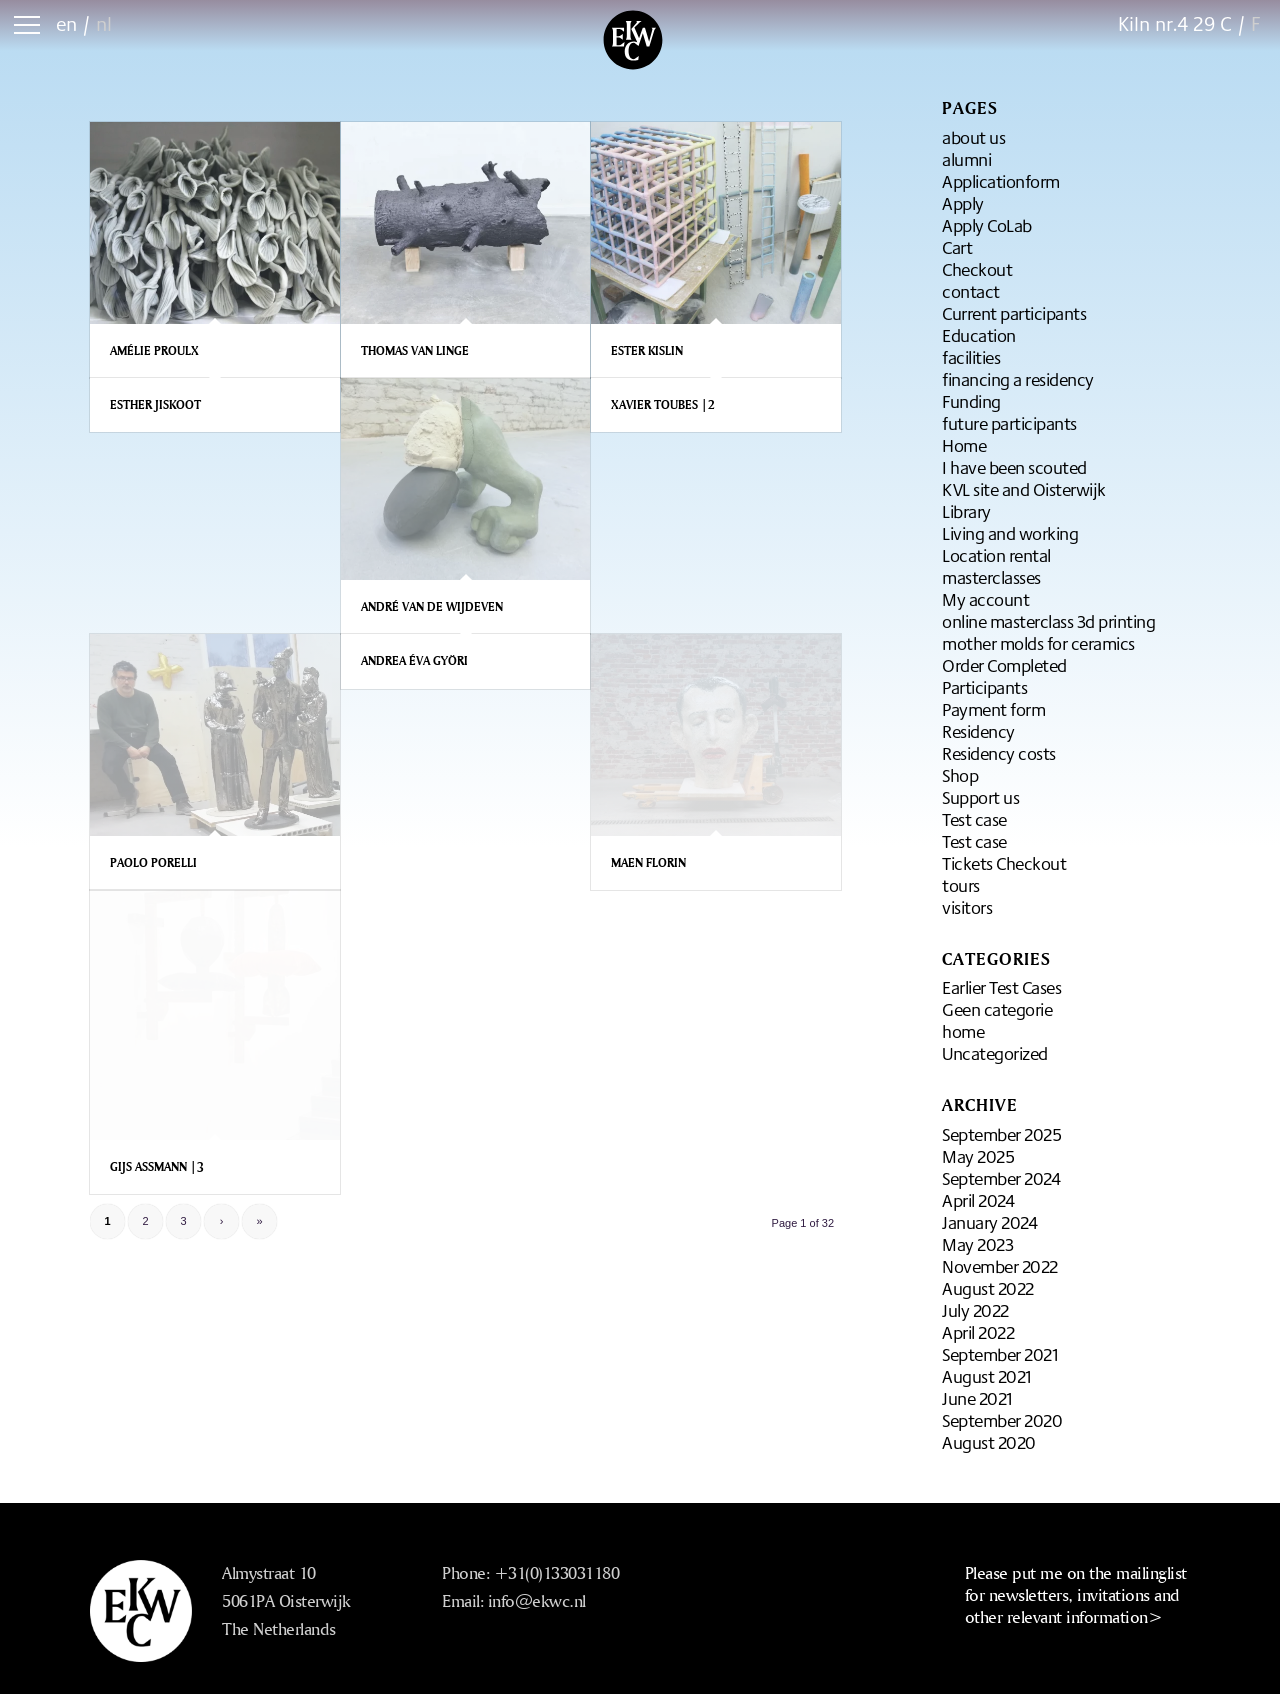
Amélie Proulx (154, 350)
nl (104, 23)
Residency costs (999, 753)
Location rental (996, 555)
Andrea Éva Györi (414, 660)
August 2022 (988, 1288)
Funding (971, 401)
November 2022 (1000, 1266)
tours (961, 885)
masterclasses (991, 577)
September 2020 (1002, 1420)
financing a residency (1018, 379)
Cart (957, 247)
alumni (966, 159)
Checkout (977, 269)
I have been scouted (1014, 467)
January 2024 (989, 1222)
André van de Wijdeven (432, 606)
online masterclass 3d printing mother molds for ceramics (1048, 632)
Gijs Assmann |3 (157, 1166)
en (66, 23)
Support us (980, 797)
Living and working (1010, 533)
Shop (960, 775)
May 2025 (978, 1156)
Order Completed (1004, 665)
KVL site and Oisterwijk (1024, 489)
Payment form (993, 709)
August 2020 (989, 1442)
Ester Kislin (647, 350)
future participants (1009, 423)
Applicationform (1001, 181)
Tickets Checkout (1004, 863)
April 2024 (978, 1200)
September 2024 (1001, 1178)
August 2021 (987, 1376)
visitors (967, 907)
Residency (978, 731)
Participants (984, 687)
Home (964, 445)
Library (966, 511)
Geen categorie (997, 1009)
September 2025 (1001, 1134)
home (963, 1031)
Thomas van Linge (415, 350)
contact (971, 291)
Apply (963, 203)
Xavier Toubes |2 (663, 404)
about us (973, 137)
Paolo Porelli (153, 862)
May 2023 (977, 1244)
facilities (971, 357)
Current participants (1014, 313)
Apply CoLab (987, 225)
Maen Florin (648, 862)
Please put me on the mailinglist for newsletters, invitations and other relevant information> (1076, 1594)
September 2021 (1000, 1354)
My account (985, 599)
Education (979, 335)
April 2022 (978, 1332)
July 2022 (975, 1310)
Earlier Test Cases (1001, 987)
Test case (974, 819)
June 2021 (977, 1398)
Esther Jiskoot (155, 404)
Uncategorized (995, 1053)
